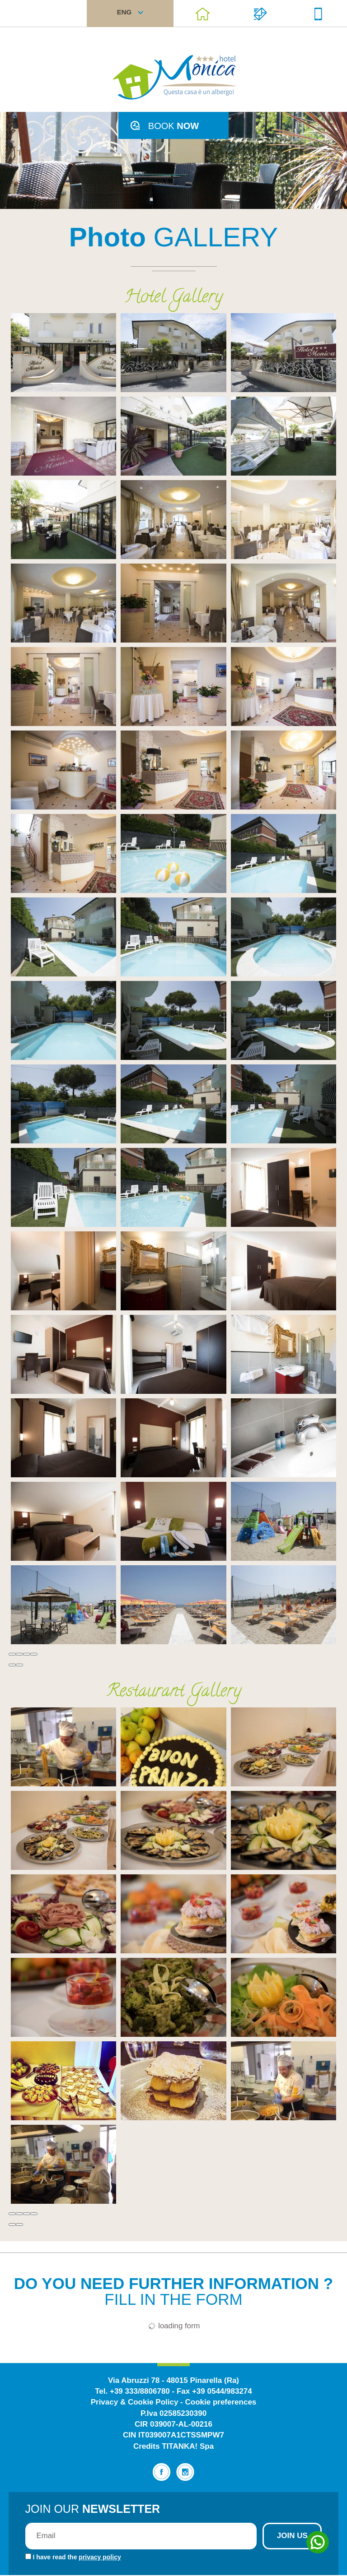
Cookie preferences (221, 2403)
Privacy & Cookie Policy (134, 2403)
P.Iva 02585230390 (173, 2414)
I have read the (77, 2558)
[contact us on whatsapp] (319, 2542)
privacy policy (100, 2558)
